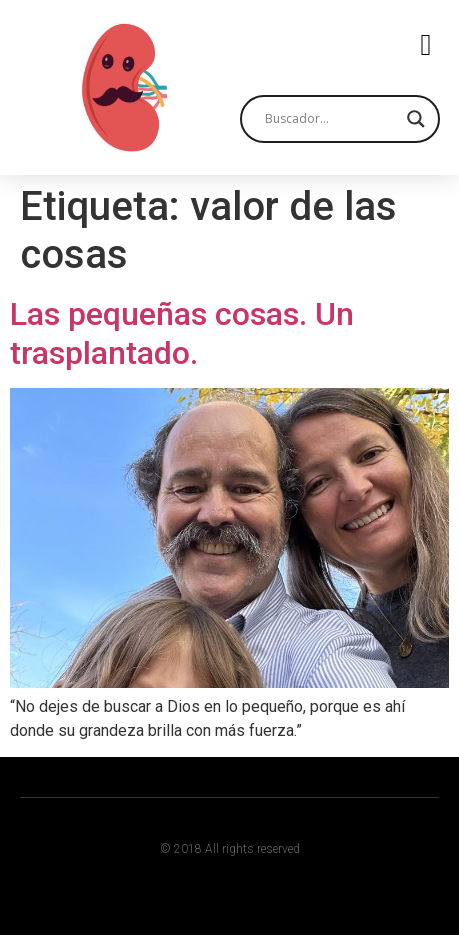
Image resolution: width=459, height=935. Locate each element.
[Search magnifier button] (416, 119)
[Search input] (331, 119)
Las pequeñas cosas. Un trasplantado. (182, 333)
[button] (426, 45)
